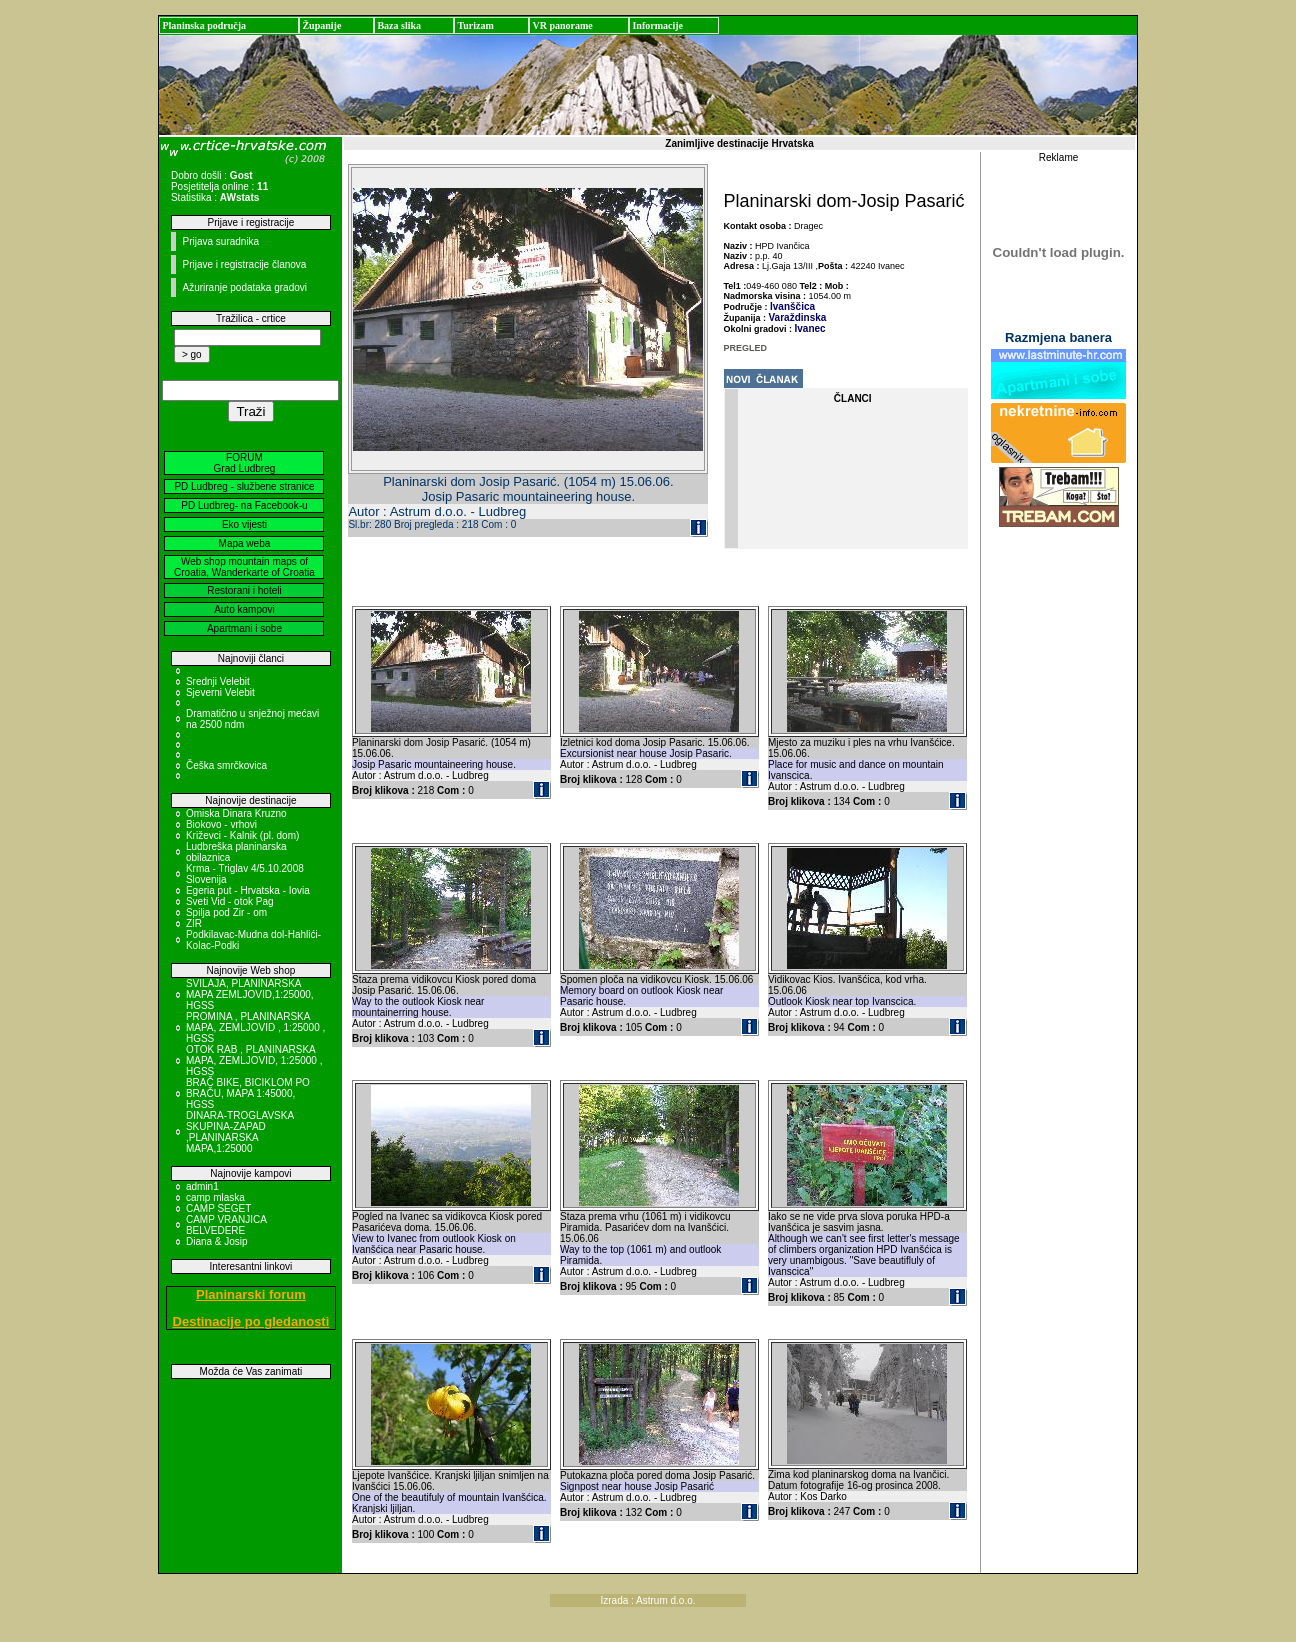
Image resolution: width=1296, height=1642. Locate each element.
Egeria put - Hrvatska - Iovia (248, 890)
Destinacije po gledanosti (251, 1321)
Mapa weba (245, 543)
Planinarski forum (251, 1294)
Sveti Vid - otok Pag (230, 901)
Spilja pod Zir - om (226, 912)
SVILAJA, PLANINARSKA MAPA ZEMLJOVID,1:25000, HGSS (250, 994)
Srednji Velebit (218, 681)
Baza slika (399, 25)
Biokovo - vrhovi (221, 824)
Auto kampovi (244, 609)
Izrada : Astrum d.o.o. (647, 1600)
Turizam (475, 25)
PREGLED (746, 348)
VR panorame (562, 25)
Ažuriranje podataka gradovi (244, 287)
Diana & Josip (217, 1241)
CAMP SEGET (218, 1208)
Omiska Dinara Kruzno (236, 813)
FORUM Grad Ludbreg (245, 463)
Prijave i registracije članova (244, 264)
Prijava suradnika (220, 241)
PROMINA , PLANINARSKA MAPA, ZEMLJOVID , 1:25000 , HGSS (255, 1027)
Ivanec (810, 328)
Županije (321, 25)
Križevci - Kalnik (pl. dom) (242, 835)
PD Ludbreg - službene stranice (244, 486)
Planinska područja (204, 25)
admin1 (202, 1186)
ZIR (194, 923)
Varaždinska (798, 317)
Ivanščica (792, 306)
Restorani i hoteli (244, 590)
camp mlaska (215, 1197)
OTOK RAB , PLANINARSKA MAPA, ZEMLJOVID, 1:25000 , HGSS (254, 1060)
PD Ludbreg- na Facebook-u (244, 505)
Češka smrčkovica (226, 765)
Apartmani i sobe (244, 628)
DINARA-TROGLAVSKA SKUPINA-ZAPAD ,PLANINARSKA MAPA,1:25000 (240, 1132)
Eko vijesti (244, 524)
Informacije (657, 25)
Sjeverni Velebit (220, 692)
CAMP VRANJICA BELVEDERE (226, 1225)
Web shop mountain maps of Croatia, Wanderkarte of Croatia (244, 567)
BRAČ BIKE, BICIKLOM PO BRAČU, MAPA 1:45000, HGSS (248, 1093)
